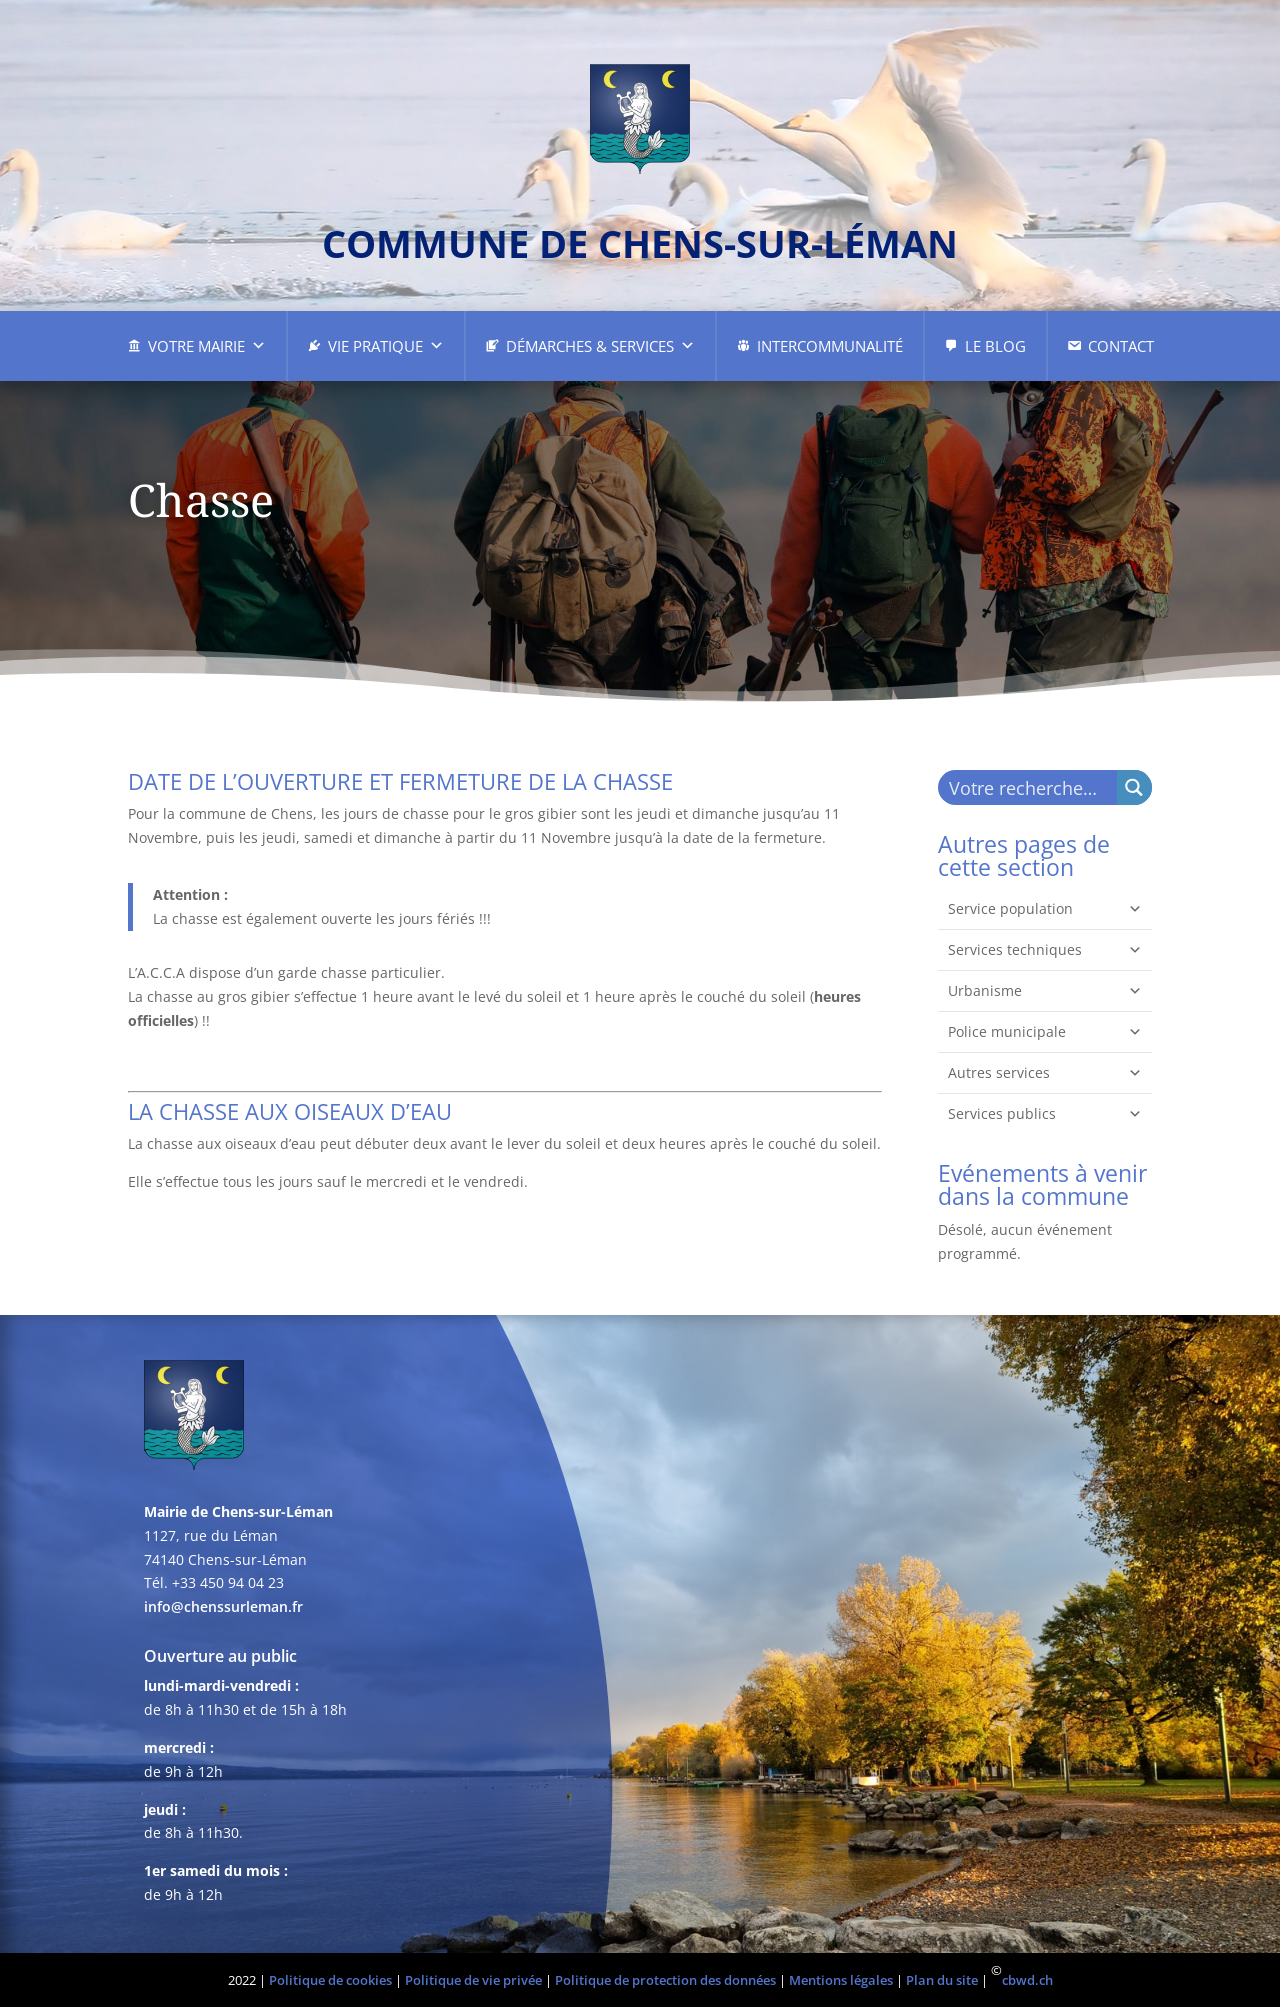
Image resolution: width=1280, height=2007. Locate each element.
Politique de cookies (330, 1980)
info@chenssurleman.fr (223, 1606)
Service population (1045, 909)
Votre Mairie (207, 346)
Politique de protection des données (665, 1980)
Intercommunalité (830, 346)
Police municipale (1045, 1032)
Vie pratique (386, 346)
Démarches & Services (600, 346)
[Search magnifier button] (1134, 787)
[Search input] (1028, 787)
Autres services (1045, 1073)
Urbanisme (1045, 991)
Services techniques (1045, 950)
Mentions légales (841, 1980)
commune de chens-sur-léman (640, 243)
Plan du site (942, 1980)
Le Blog (995, 346)
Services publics (1045, 1114)
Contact (1121, 346)
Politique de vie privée (473, 1980)
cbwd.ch (1027, 1980)
